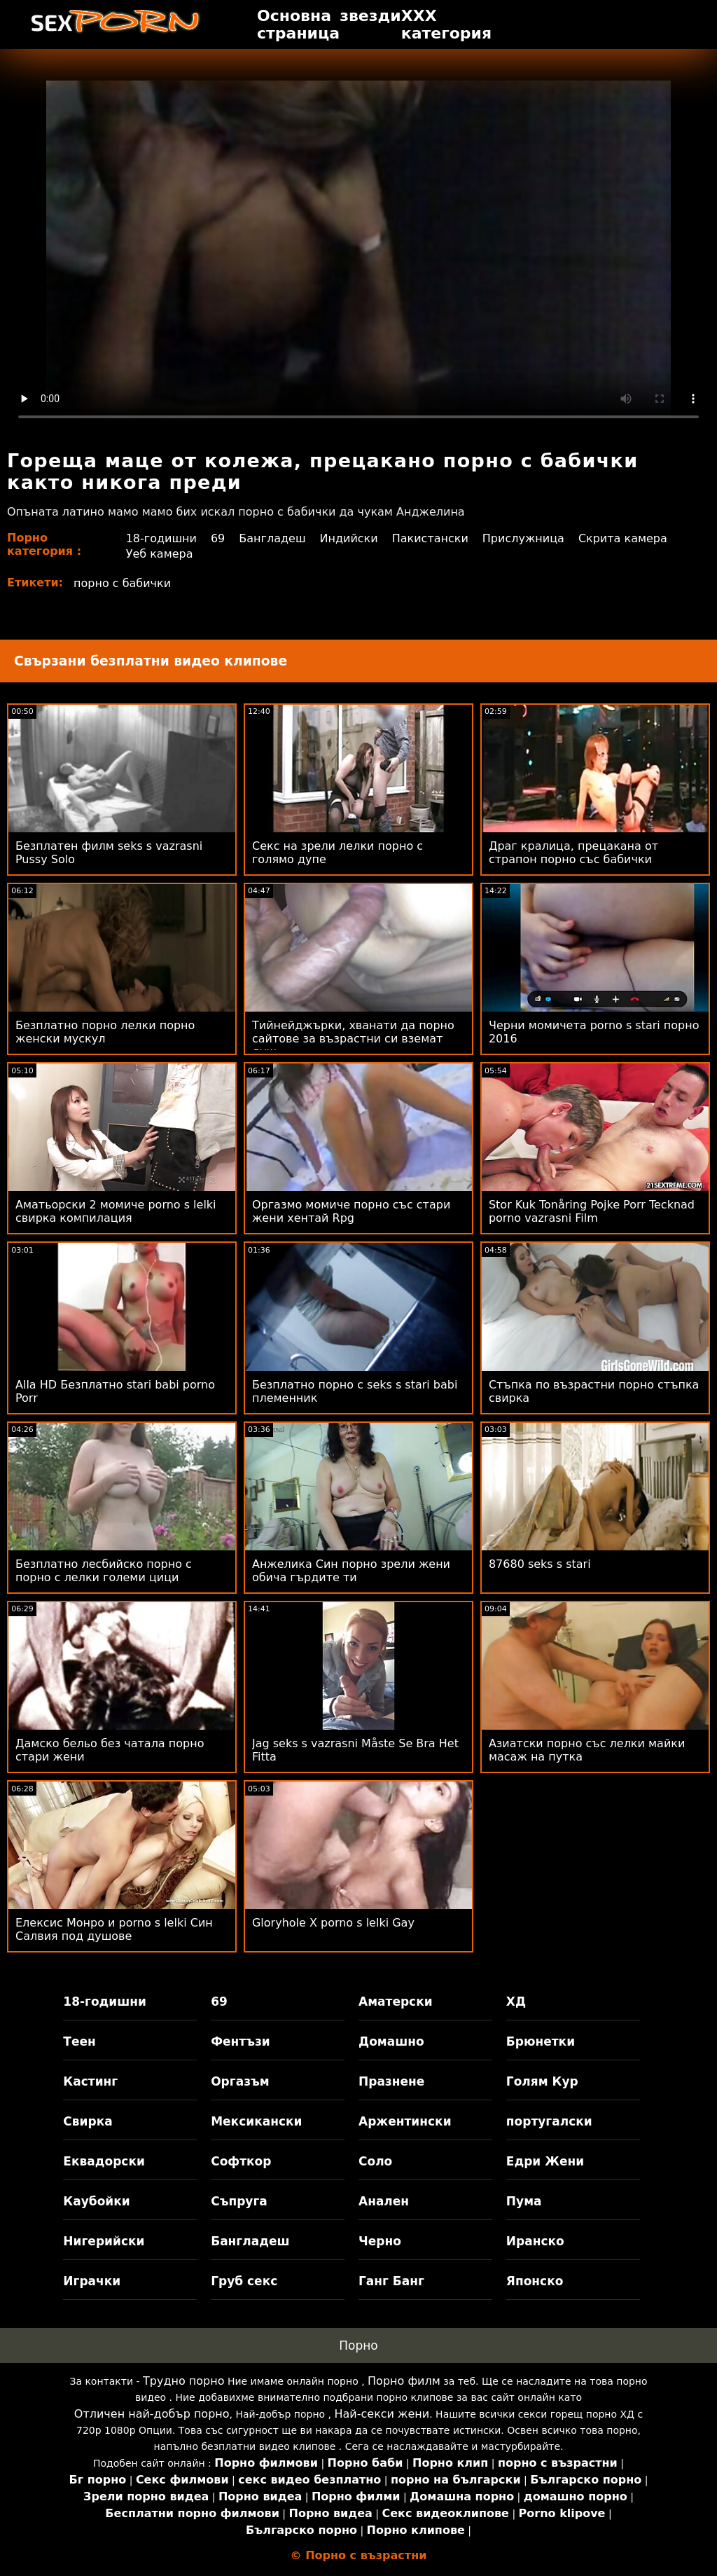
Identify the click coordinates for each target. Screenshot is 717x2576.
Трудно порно (183, 2381)
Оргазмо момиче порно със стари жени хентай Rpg (351, 1211)
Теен (79, 2041)
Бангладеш (272, 538)
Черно (379, 2241)
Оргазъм (240, 2081)
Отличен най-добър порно (152, 2413)
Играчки (91, 2281)
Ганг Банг (391, 2281)
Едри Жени (545, 2161)
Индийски (349, 538)
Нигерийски (103, 2241)
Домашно (391, 2041)
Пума (524, 2201)
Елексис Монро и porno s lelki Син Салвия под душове (114, 1929)
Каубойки (96, 2201)
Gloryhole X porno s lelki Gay (333, 1922)
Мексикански (256, 2121)
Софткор (241, 2161)
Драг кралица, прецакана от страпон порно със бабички (573, 852)
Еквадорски (104, 2161)
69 (218, 538)
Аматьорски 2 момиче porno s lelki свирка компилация (115, 1211)
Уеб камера (159, 553)
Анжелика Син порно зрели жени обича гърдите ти (351, 1570)
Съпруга (239, 2201)
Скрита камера (622, 538)
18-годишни (161, 538)
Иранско (535, 2241)
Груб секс (244, 2281)
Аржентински (405, 2121)
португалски (549, 2121)
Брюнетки (540, 2041)
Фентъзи (240, 2041)
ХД (516, 2002)
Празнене (391, 2081)
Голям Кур (542, 2081)
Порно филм (404, 2381)
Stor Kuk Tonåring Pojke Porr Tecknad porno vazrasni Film (592, 1211)
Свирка (87, 2121)
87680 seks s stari (540, 1564)
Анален (383, 2201)
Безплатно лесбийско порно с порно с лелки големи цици (103, 1570)
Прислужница (523, 538)
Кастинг (90, 2081)
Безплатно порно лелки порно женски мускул (105, 1032)
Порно (358, 2346)
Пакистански (430, 538)
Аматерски (395, 2002)
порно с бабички (122, 583)
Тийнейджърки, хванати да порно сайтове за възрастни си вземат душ (353, 1039)
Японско (535, 2281)
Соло (375, 2161)
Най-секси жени (382, 2413)
